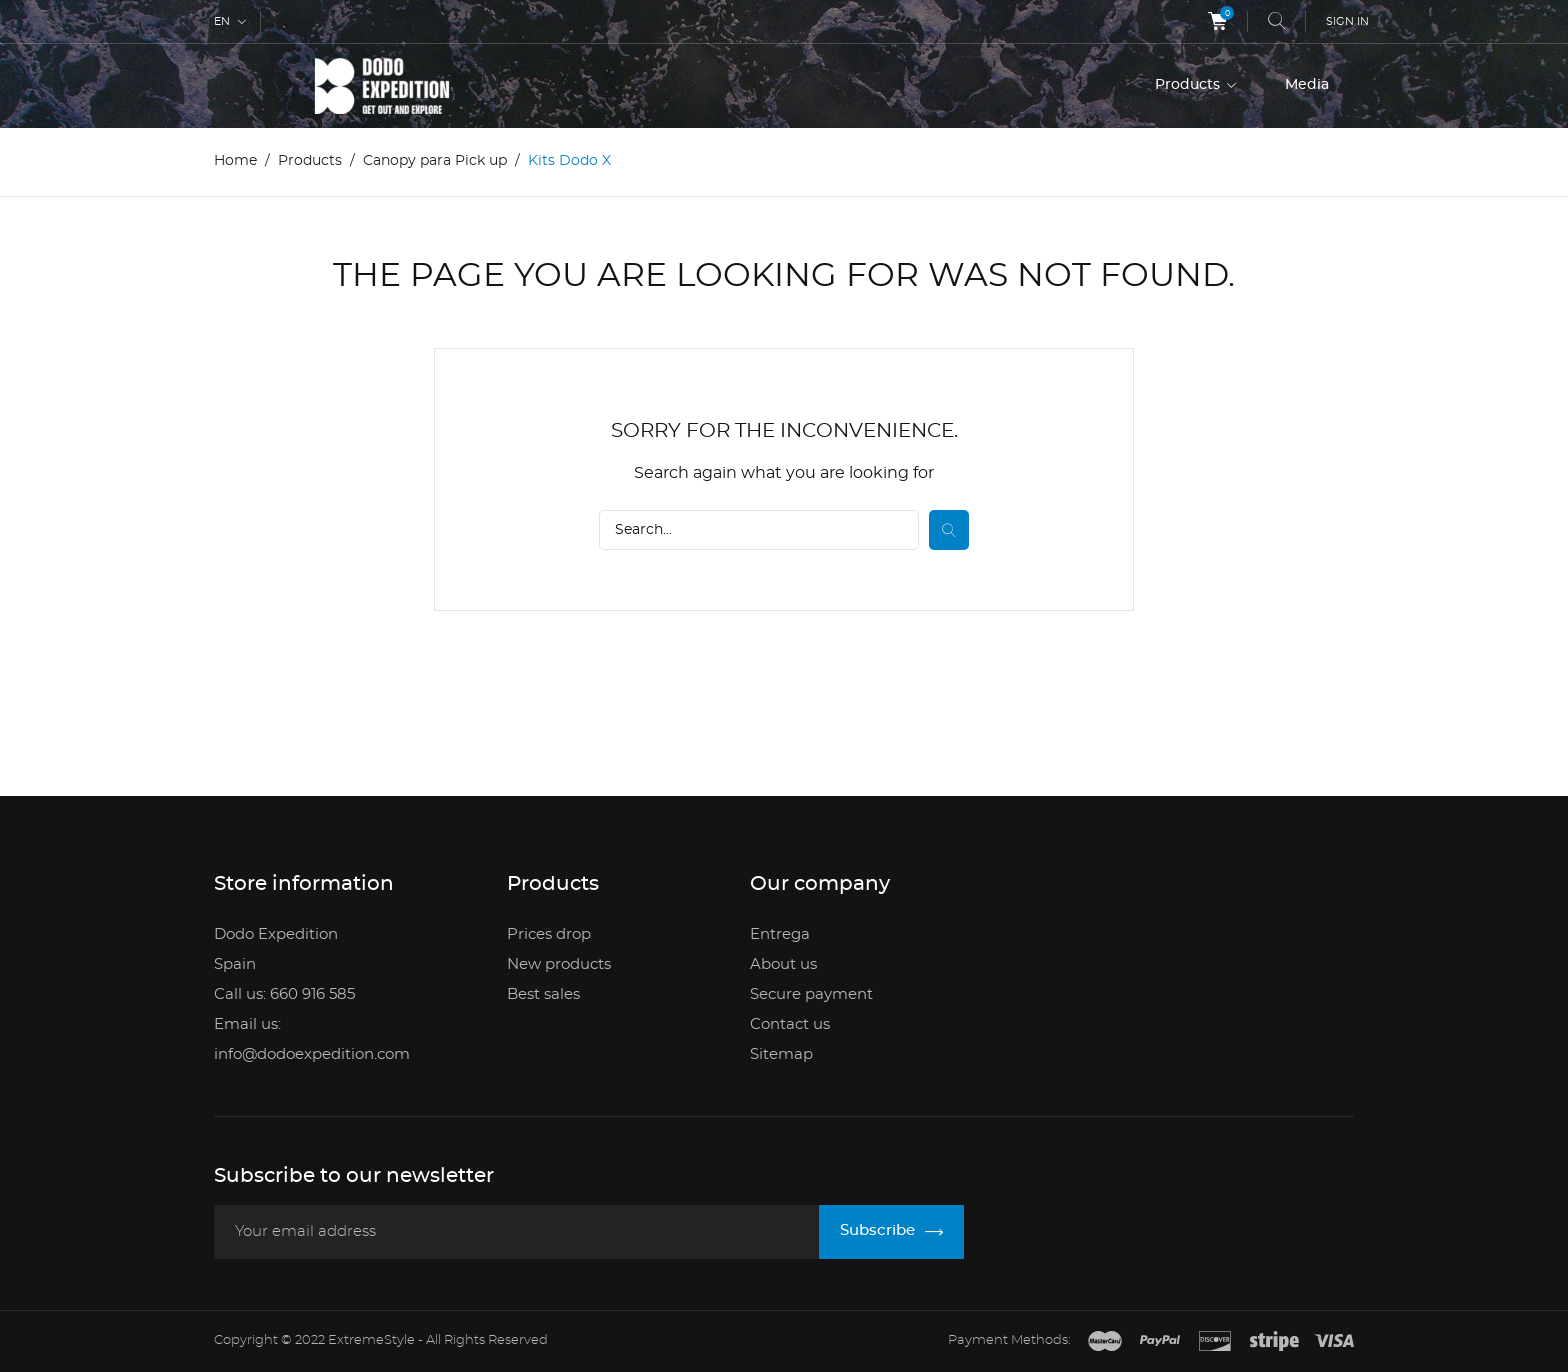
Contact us (790, 1024)
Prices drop (549, 934)
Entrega (780, 934)
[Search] (759, 530)
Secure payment (811, 994)
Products (1189, 85)
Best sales (543, 994)
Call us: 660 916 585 (284, 994)
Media (1307, 85)
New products (559, 964)
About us (783, 964)
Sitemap (781, 1054)
